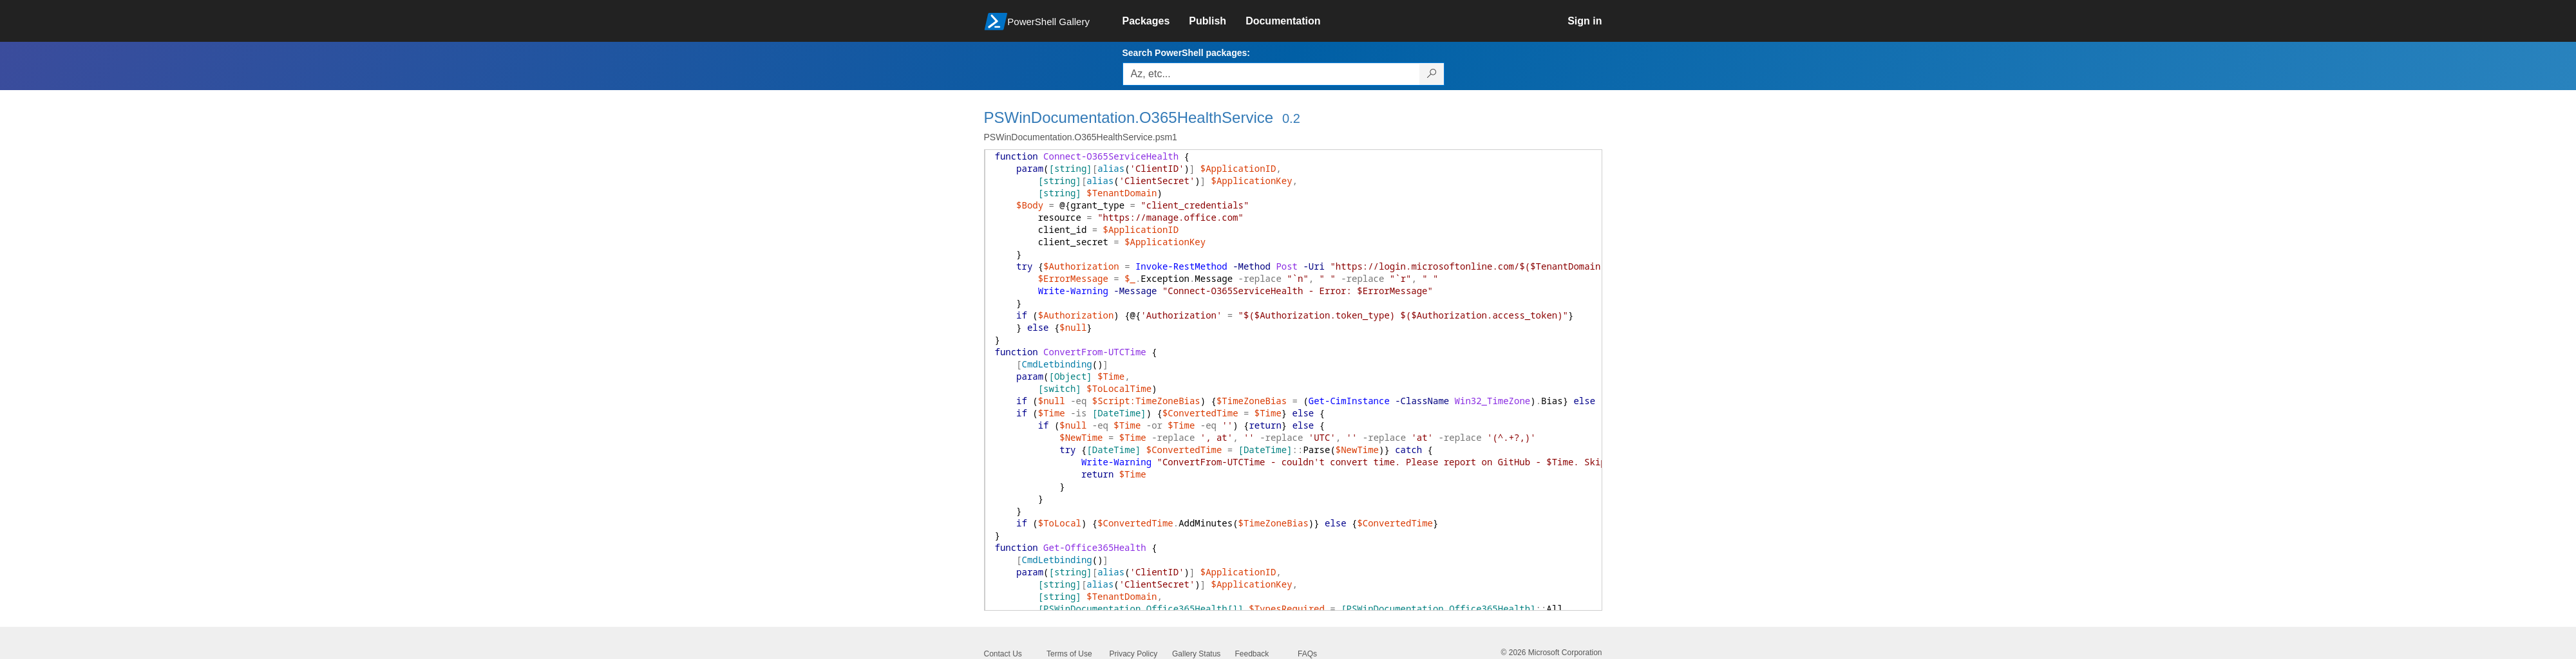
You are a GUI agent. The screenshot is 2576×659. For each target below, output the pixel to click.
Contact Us (1003, 653)
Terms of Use (1069, 653)
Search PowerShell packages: (1186, 53)
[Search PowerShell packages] (1431, 74)
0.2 (1291, 118)
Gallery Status (1196, 653)
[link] (1155, 21)
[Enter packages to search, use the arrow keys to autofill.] (1271, 74)
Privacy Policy (1134, 653)
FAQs (1307, 653)
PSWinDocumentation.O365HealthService (1129, 117)
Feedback (1252, 653)
